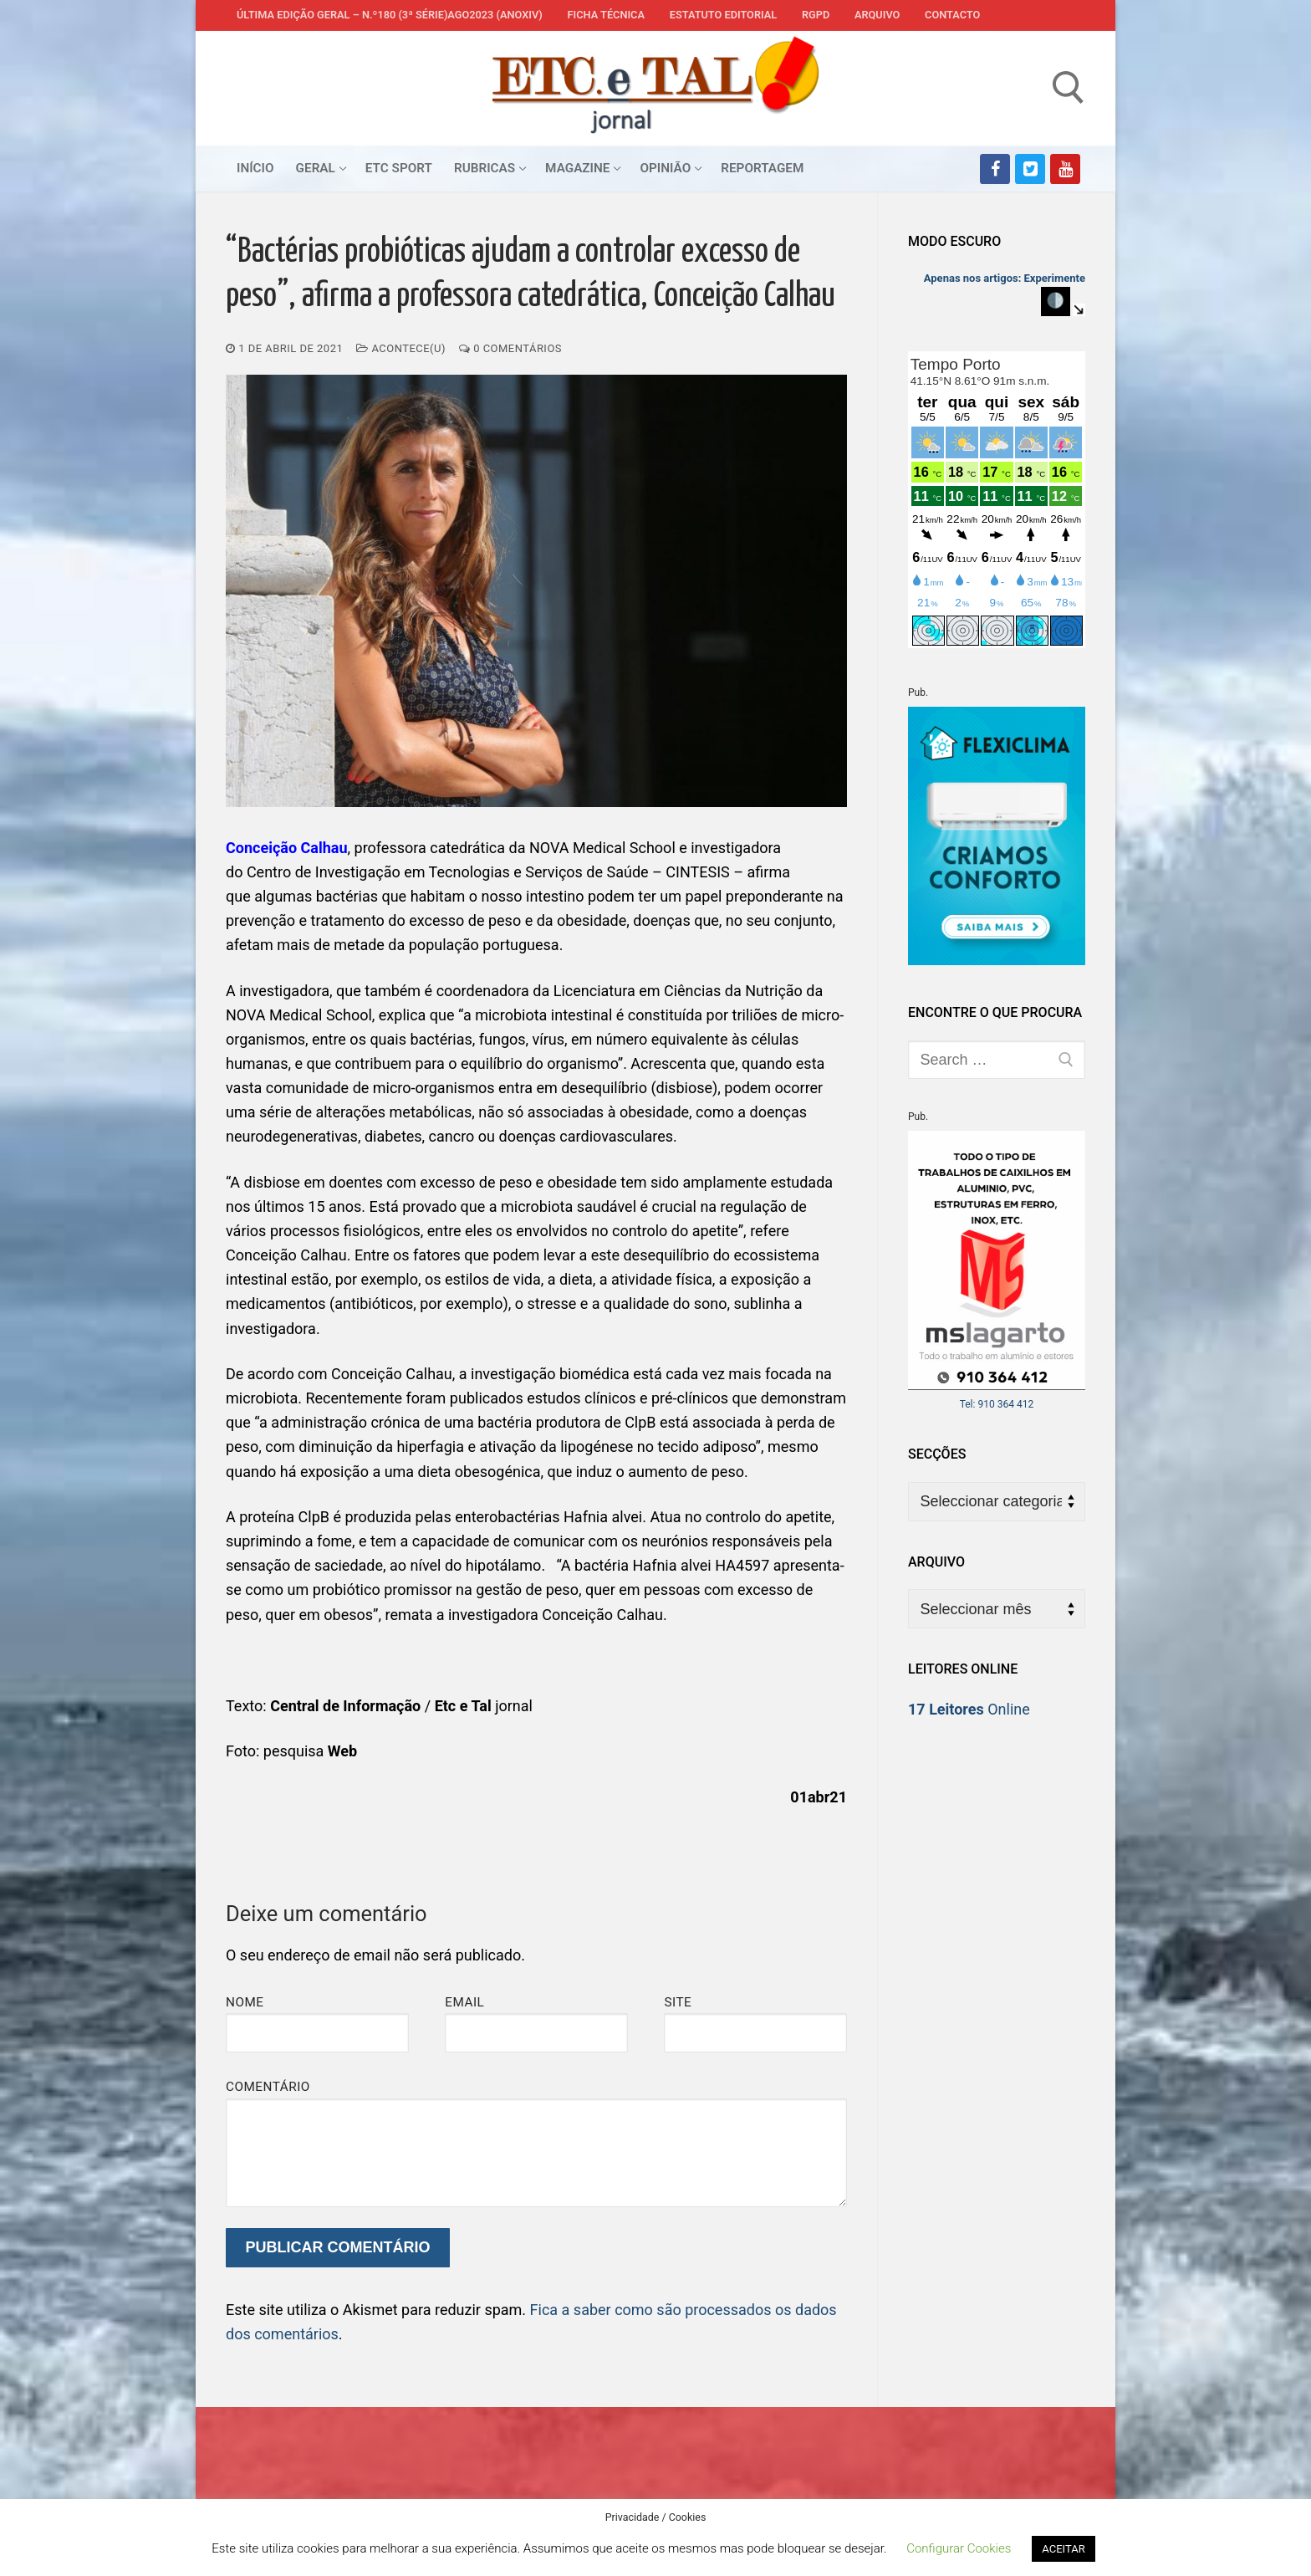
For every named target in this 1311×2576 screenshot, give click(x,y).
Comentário (268, 2086)
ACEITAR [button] (1063, 2549)
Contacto (952, 14)
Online (969, 1709)
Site (677, 2002)
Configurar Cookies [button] (958, 2548)
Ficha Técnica (606, 14)
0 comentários (510, 348)
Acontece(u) (401, 348)
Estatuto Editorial (723, 14)
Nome (245, 2002)
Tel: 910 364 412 (997, 1404)
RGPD (815, 14)
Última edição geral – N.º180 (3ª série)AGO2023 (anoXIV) (390, 14)
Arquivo (877, 14)
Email (464, 2002)
